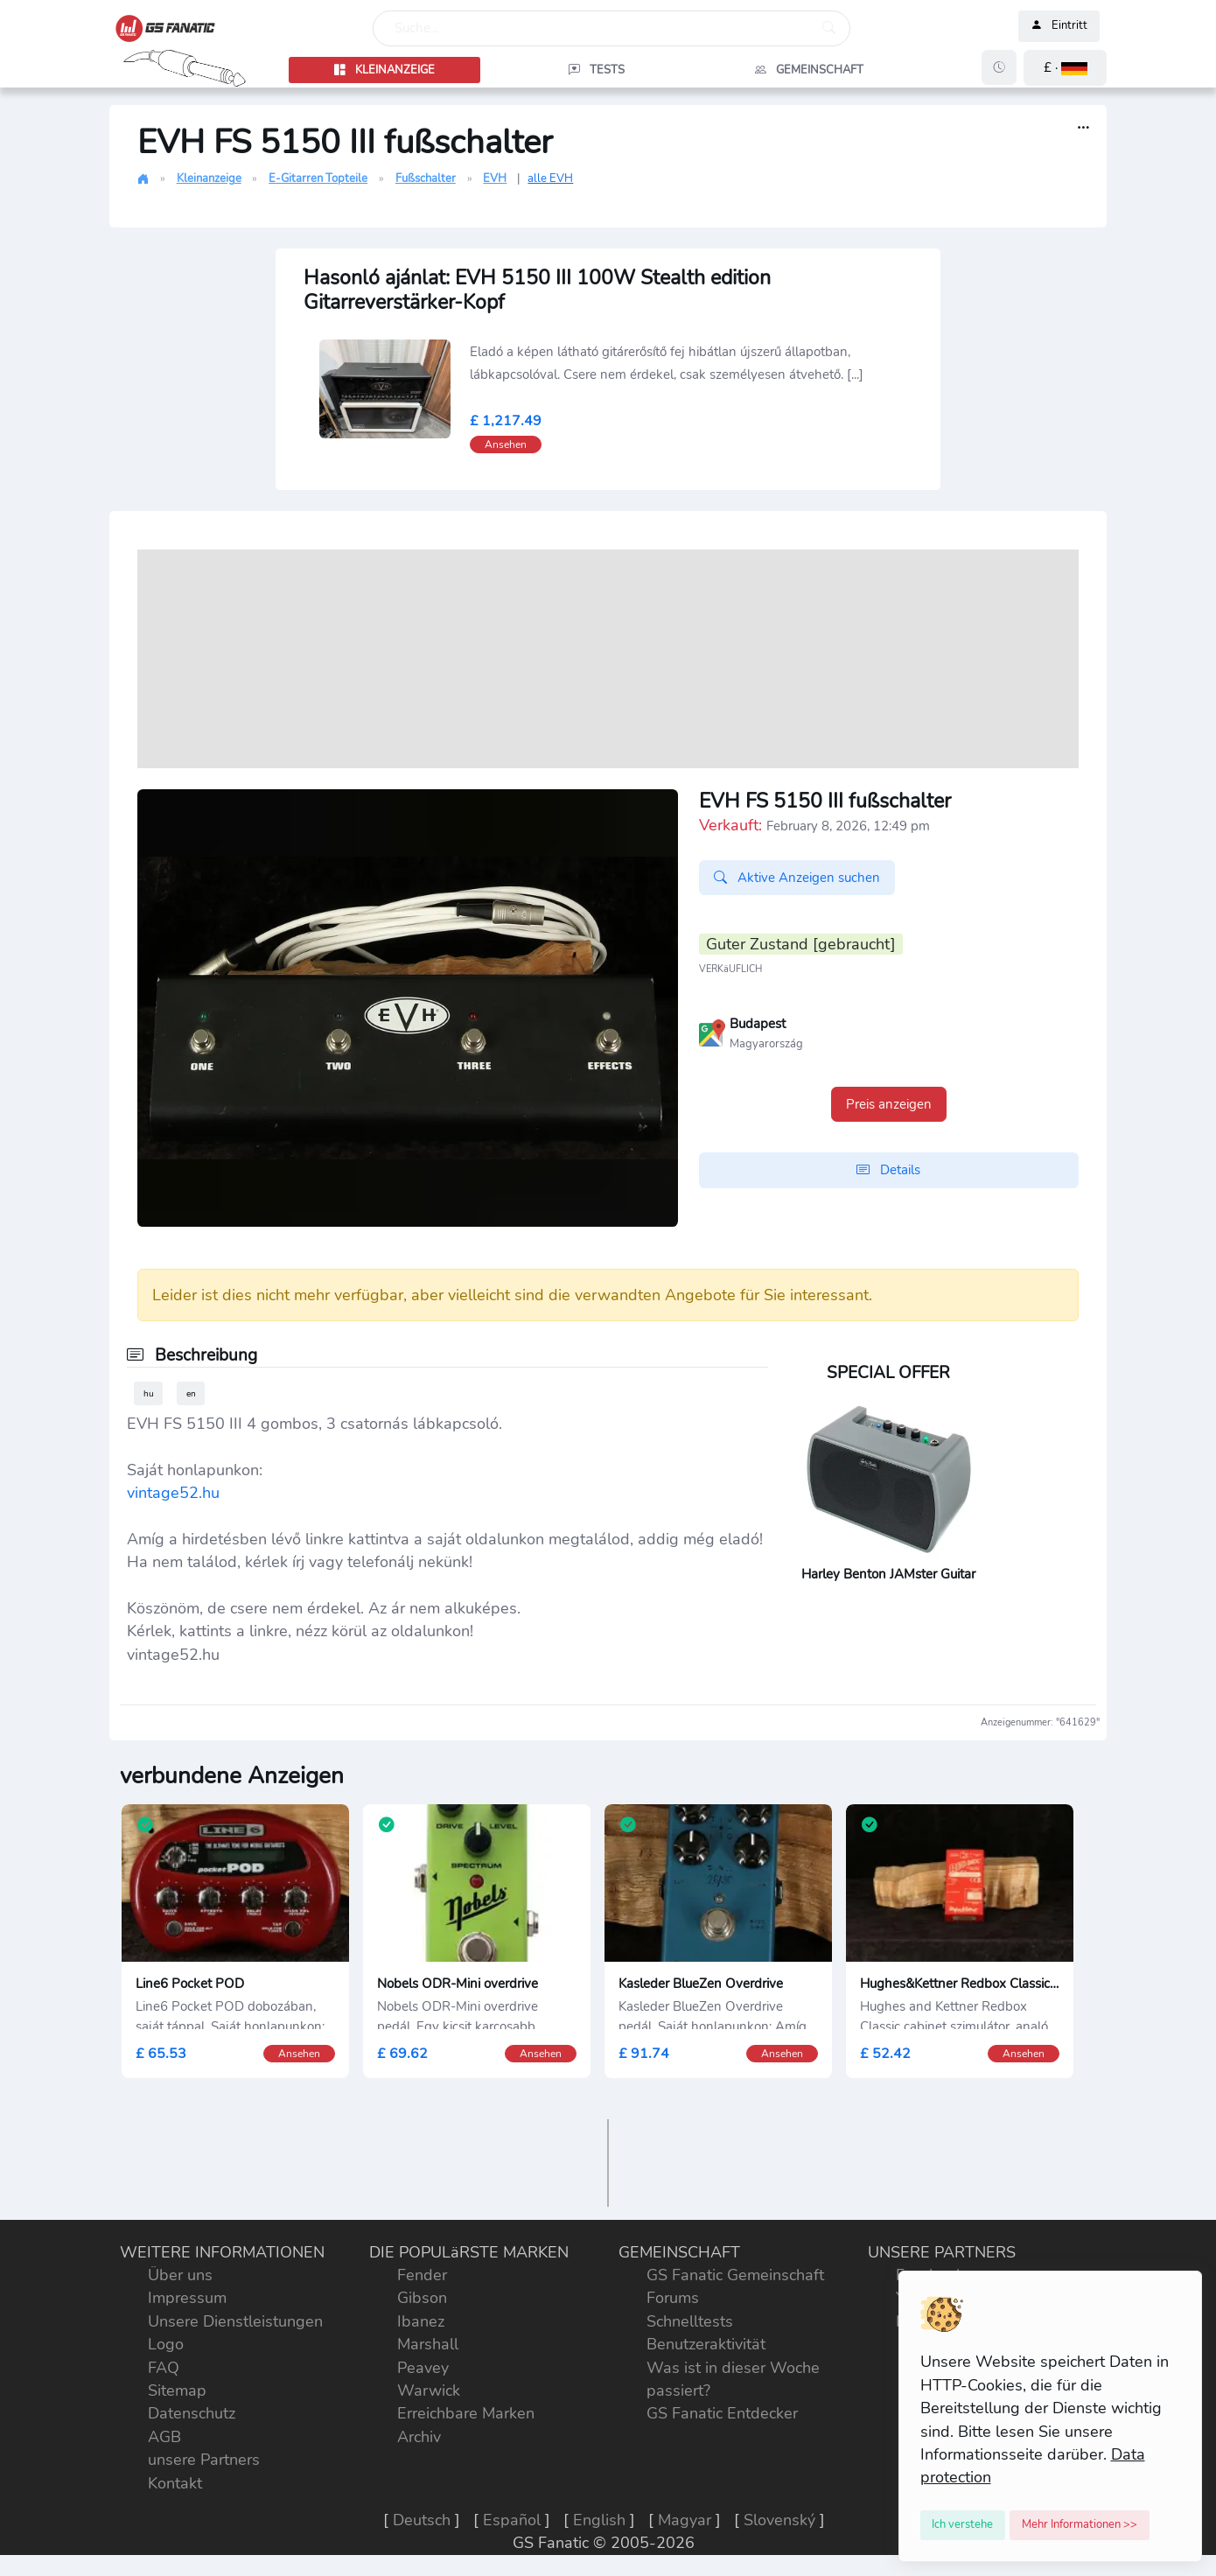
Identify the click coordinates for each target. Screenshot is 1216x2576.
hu (148, 1393)
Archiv (419, 2436)
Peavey (423, 2367)
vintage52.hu (173, 1492)
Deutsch (422, 2520)
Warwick (428, 2390)
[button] (1065, 68)
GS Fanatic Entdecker (722, 2413)
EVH (495, 178)
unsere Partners (204, 2459)
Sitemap (177, 2390)
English (599, 2520)
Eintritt (1059, 26)
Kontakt (175, 2483)
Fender (422, 2275)
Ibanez (420, 2321)
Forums (672, 2297)
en (191, 1393)
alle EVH (550, 178)
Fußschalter (425, 178)
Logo (166, 2344)
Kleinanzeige (209, 178)
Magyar (684, 2520)
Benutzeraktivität (705, 2344)
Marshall (427, 2344)
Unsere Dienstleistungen (235, 2321)
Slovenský (779, 2520)
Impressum (187, 2297)
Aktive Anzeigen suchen (797, 877)
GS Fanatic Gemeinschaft (735, 2275)
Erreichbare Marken (466, 2413)
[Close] (963, 2525)
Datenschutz (191, 2413)
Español (512, 2520)
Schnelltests (689, 2321)
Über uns (180, 2275)
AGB (164, 2436)
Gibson (422, 2297)
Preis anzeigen (889, 1104)
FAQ (163, 2367)
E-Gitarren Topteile (318, 178)
